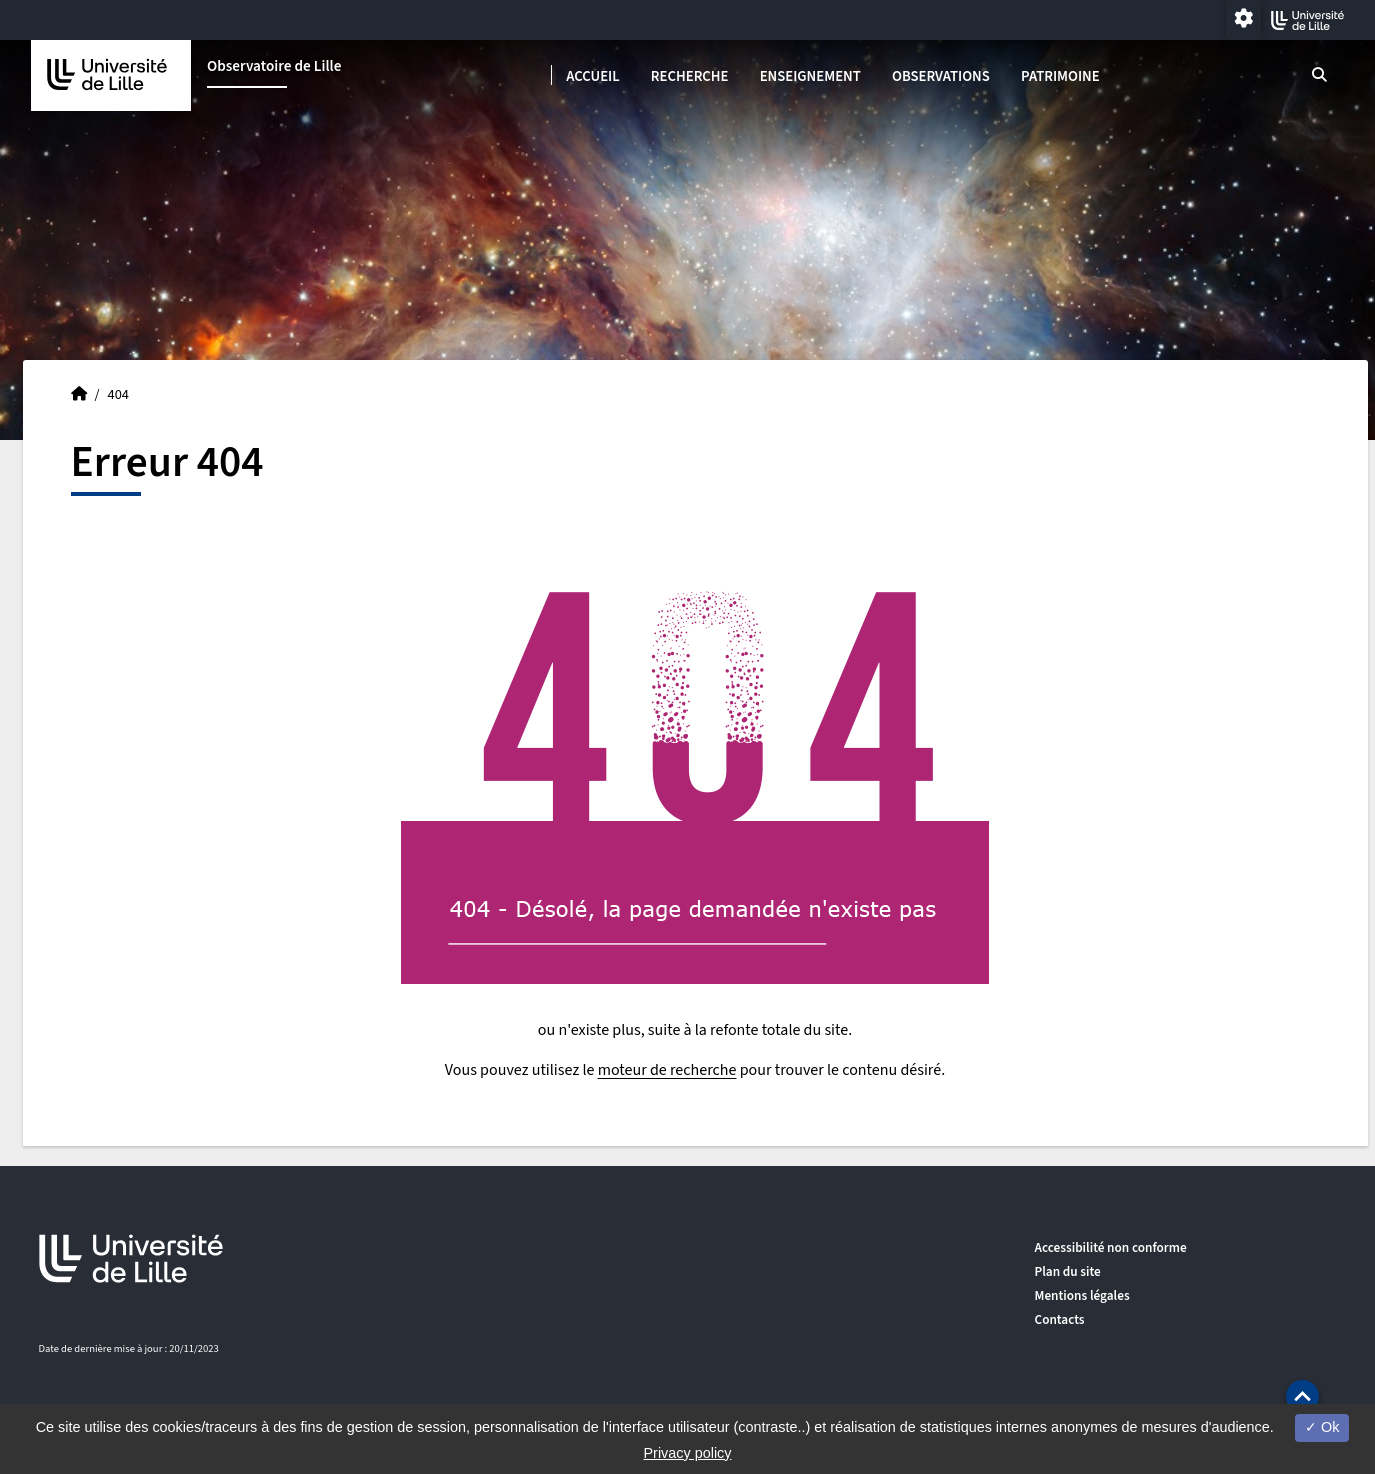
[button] (1302, 1396)
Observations (941, 76)
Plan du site (1068, 1271)
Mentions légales (1082, 1295)
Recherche (690, 76)
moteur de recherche (667, 1070)
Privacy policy (688, 1453)
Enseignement (810, 76)
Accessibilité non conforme (1111, 1247)
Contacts (1060, 1319)
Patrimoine (1060, 76)
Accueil (592, 76)
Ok (1322, 1427)
